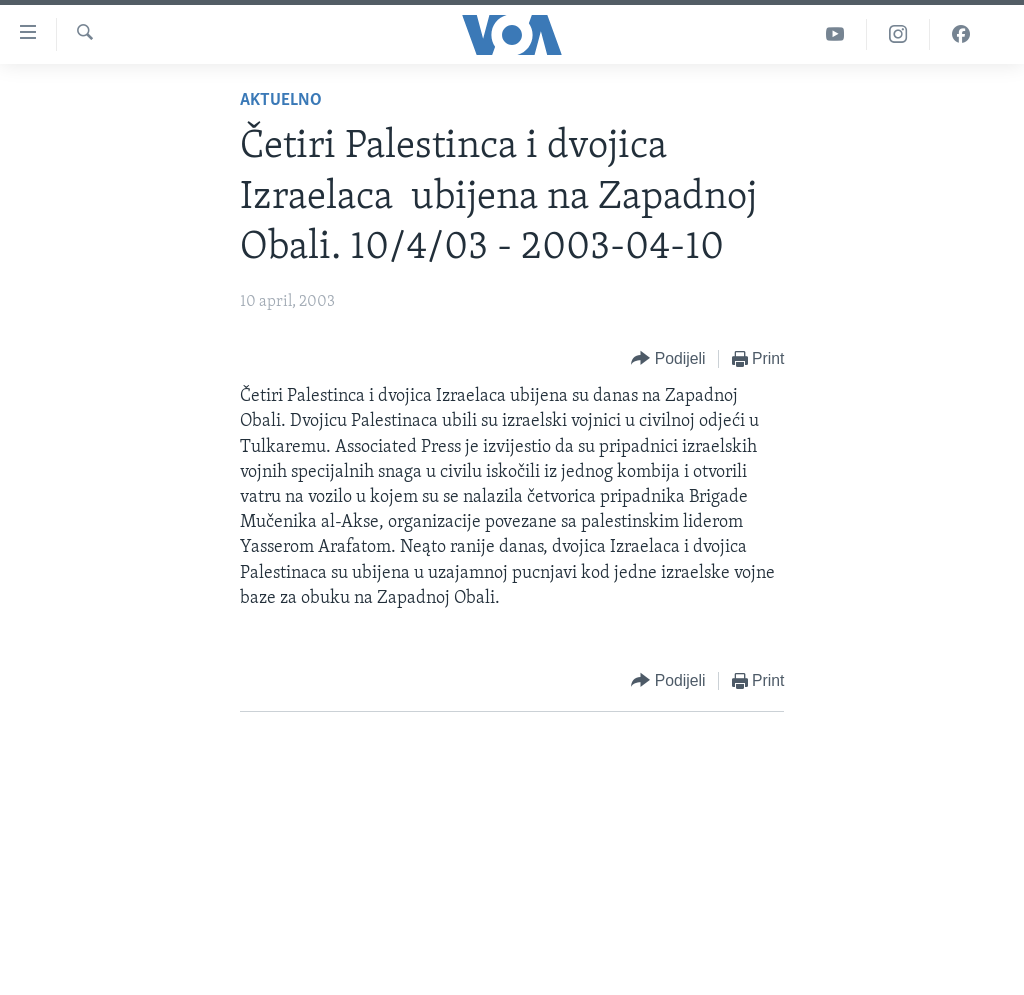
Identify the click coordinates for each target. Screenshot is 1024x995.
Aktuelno (281, 100)
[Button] (668, 359)
